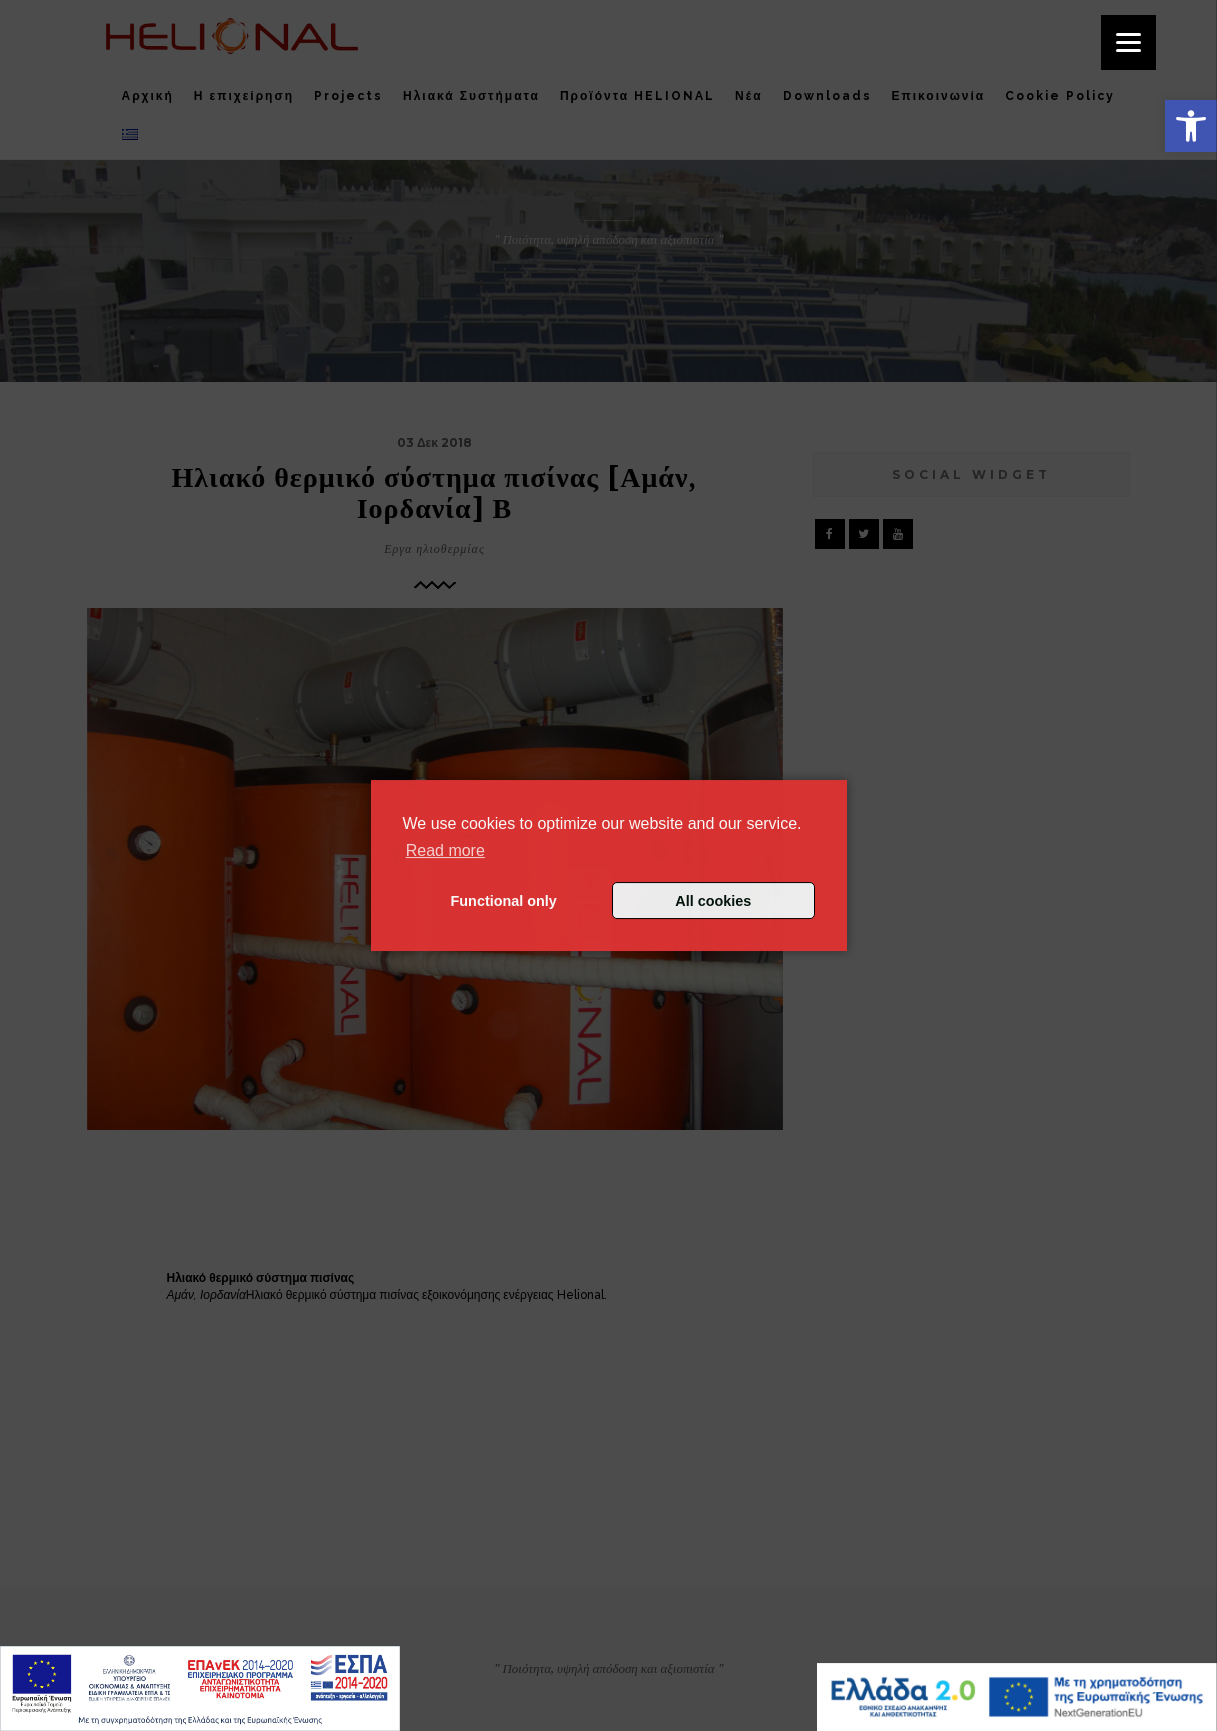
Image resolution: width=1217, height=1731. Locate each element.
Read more (445, 850)
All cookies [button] (713, 901)
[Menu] (1128, 42)
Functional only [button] (504, 901)
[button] (1191, 126)
